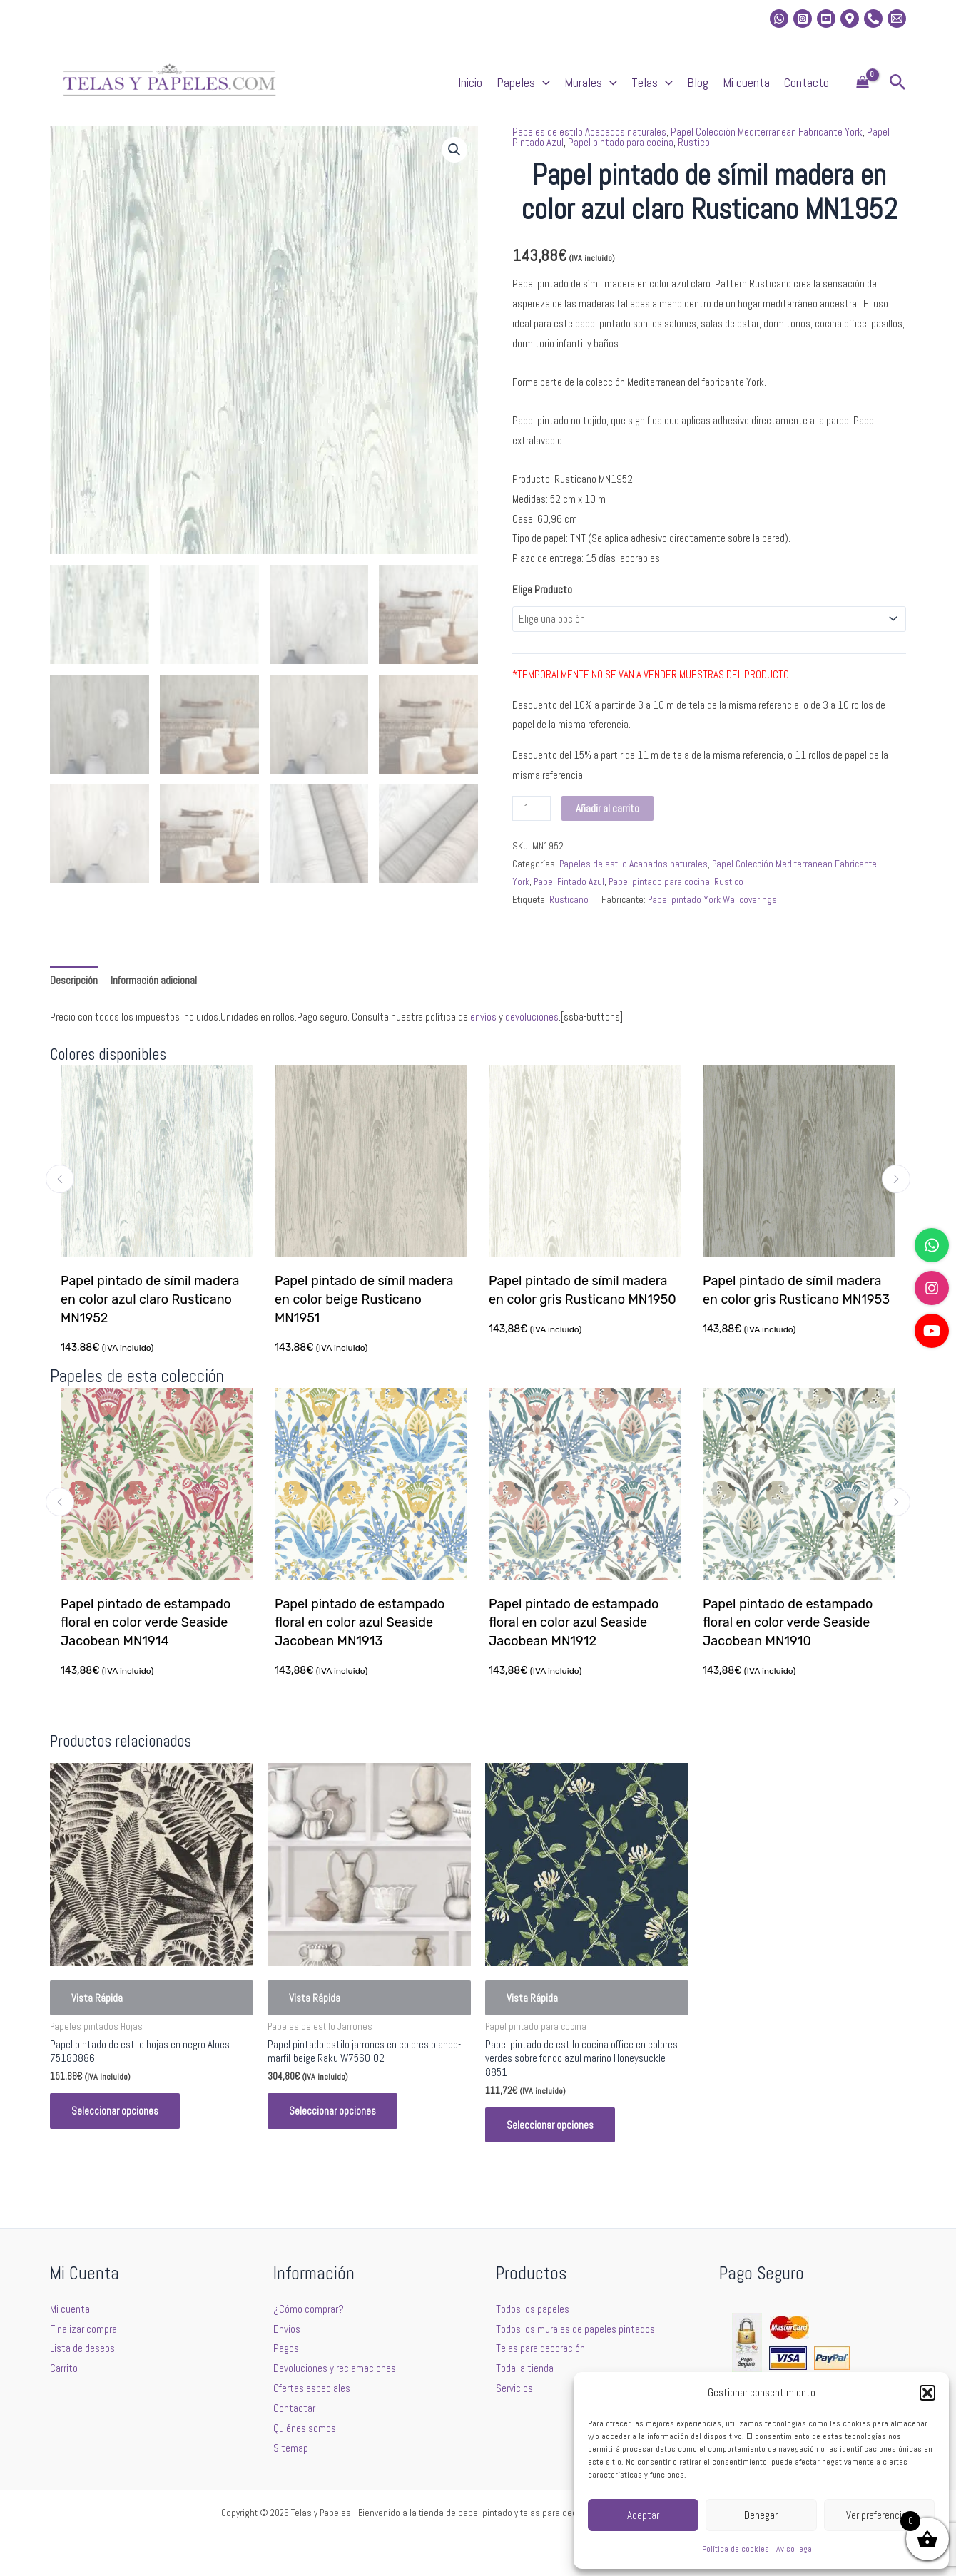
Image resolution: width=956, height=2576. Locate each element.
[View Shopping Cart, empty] (862, 83)
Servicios (514, 2388)
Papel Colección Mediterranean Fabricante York (767, 131)
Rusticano (569, 900)
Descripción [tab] (74, 980)
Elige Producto (542, 589)
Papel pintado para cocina (620, 142)
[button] (927, 2393)
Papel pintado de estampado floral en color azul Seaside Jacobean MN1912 (575, 1622)
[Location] (849, 18)
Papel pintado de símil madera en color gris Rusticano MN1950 (583, 1290)
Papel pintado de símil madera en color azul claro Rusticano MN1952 (150, 1299)
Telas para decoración (540, 2348)
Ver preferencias (879, 2515)
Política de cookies (735, 2549)
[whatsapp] (779, 18)
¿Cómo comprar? (308, 2309)
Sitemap (290, 2448)
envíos (483, 1016)
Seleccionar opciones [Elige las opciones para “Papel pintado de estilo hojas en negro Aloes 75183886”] (114, 2110)
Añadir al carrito (607, 808)
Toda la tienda (525, 2368)
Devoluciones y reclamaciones (334, 2368)
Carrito (64, 2368)
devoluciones (532, 1016)
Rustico (694, 142)
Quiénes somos (304, 2428)
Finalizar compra (83, 2329)
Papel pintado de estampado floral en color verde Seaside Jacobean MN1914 (147, 1622)
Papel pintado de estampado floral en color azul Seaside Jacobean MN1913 (361, 1622)
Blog (697, 82)
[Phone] (873, 18)
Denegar (761, 2515)
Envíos (286, 2329)
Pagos (286, 2348)
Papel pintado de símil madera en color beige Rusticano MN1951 (364, 1299)
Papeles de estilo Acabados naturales (589, 131)
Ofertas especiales (311, 2388)
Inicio (470, 82)
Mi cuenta (746, 82)
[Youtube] (826, 18)
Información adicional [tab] (154, 980)
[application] (542, 82)
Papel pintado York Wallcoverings (712, 900)
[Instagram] (802, 18)
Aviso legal (795, 2549)
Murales (590, 82)
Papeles (523, 82)
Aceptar (643, 2515)
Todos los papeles (532, 2309)
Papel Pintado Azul (569, 882)
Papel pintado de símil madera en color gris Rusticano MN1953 (796, 1290)
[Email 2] (897, 18)
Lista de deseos (82, 2348)
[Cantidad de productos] (531, 808)
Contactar (294, 2408)
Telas (652, 82)
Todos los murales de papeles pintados (575, 2329)
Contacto (806, 82)
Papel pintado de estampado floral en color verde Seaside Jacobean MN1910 (789, 1622)
